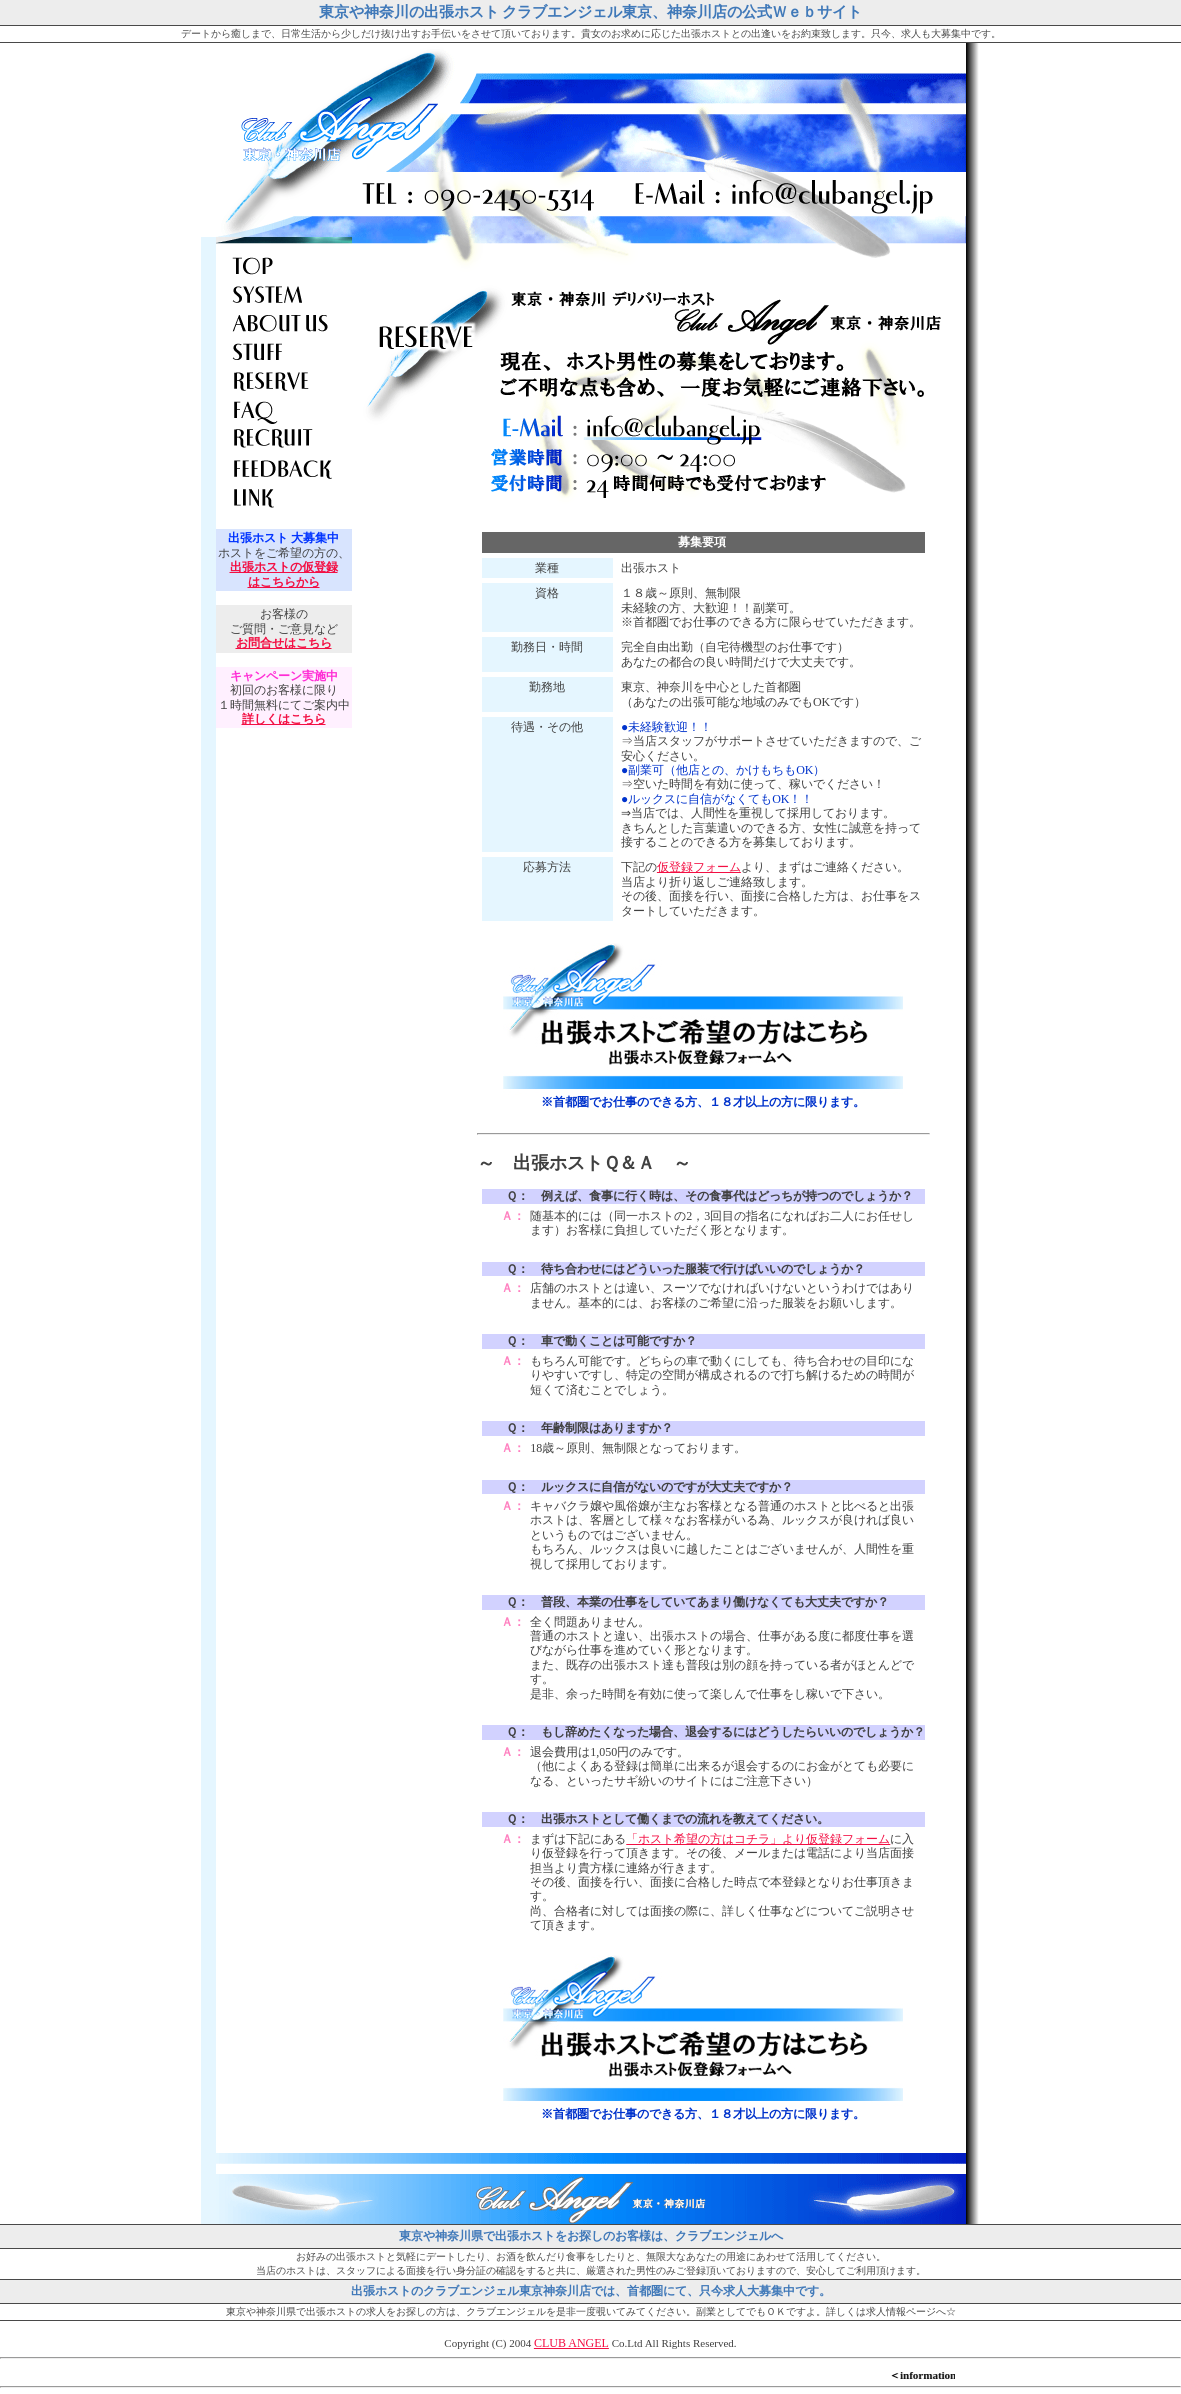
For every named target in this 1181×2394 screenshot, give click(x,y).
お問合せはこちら (284, 643)
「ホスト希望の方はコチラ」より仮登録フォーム (758, 1839)
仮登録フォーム (699, 867)
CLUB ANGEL (571, 2343)
